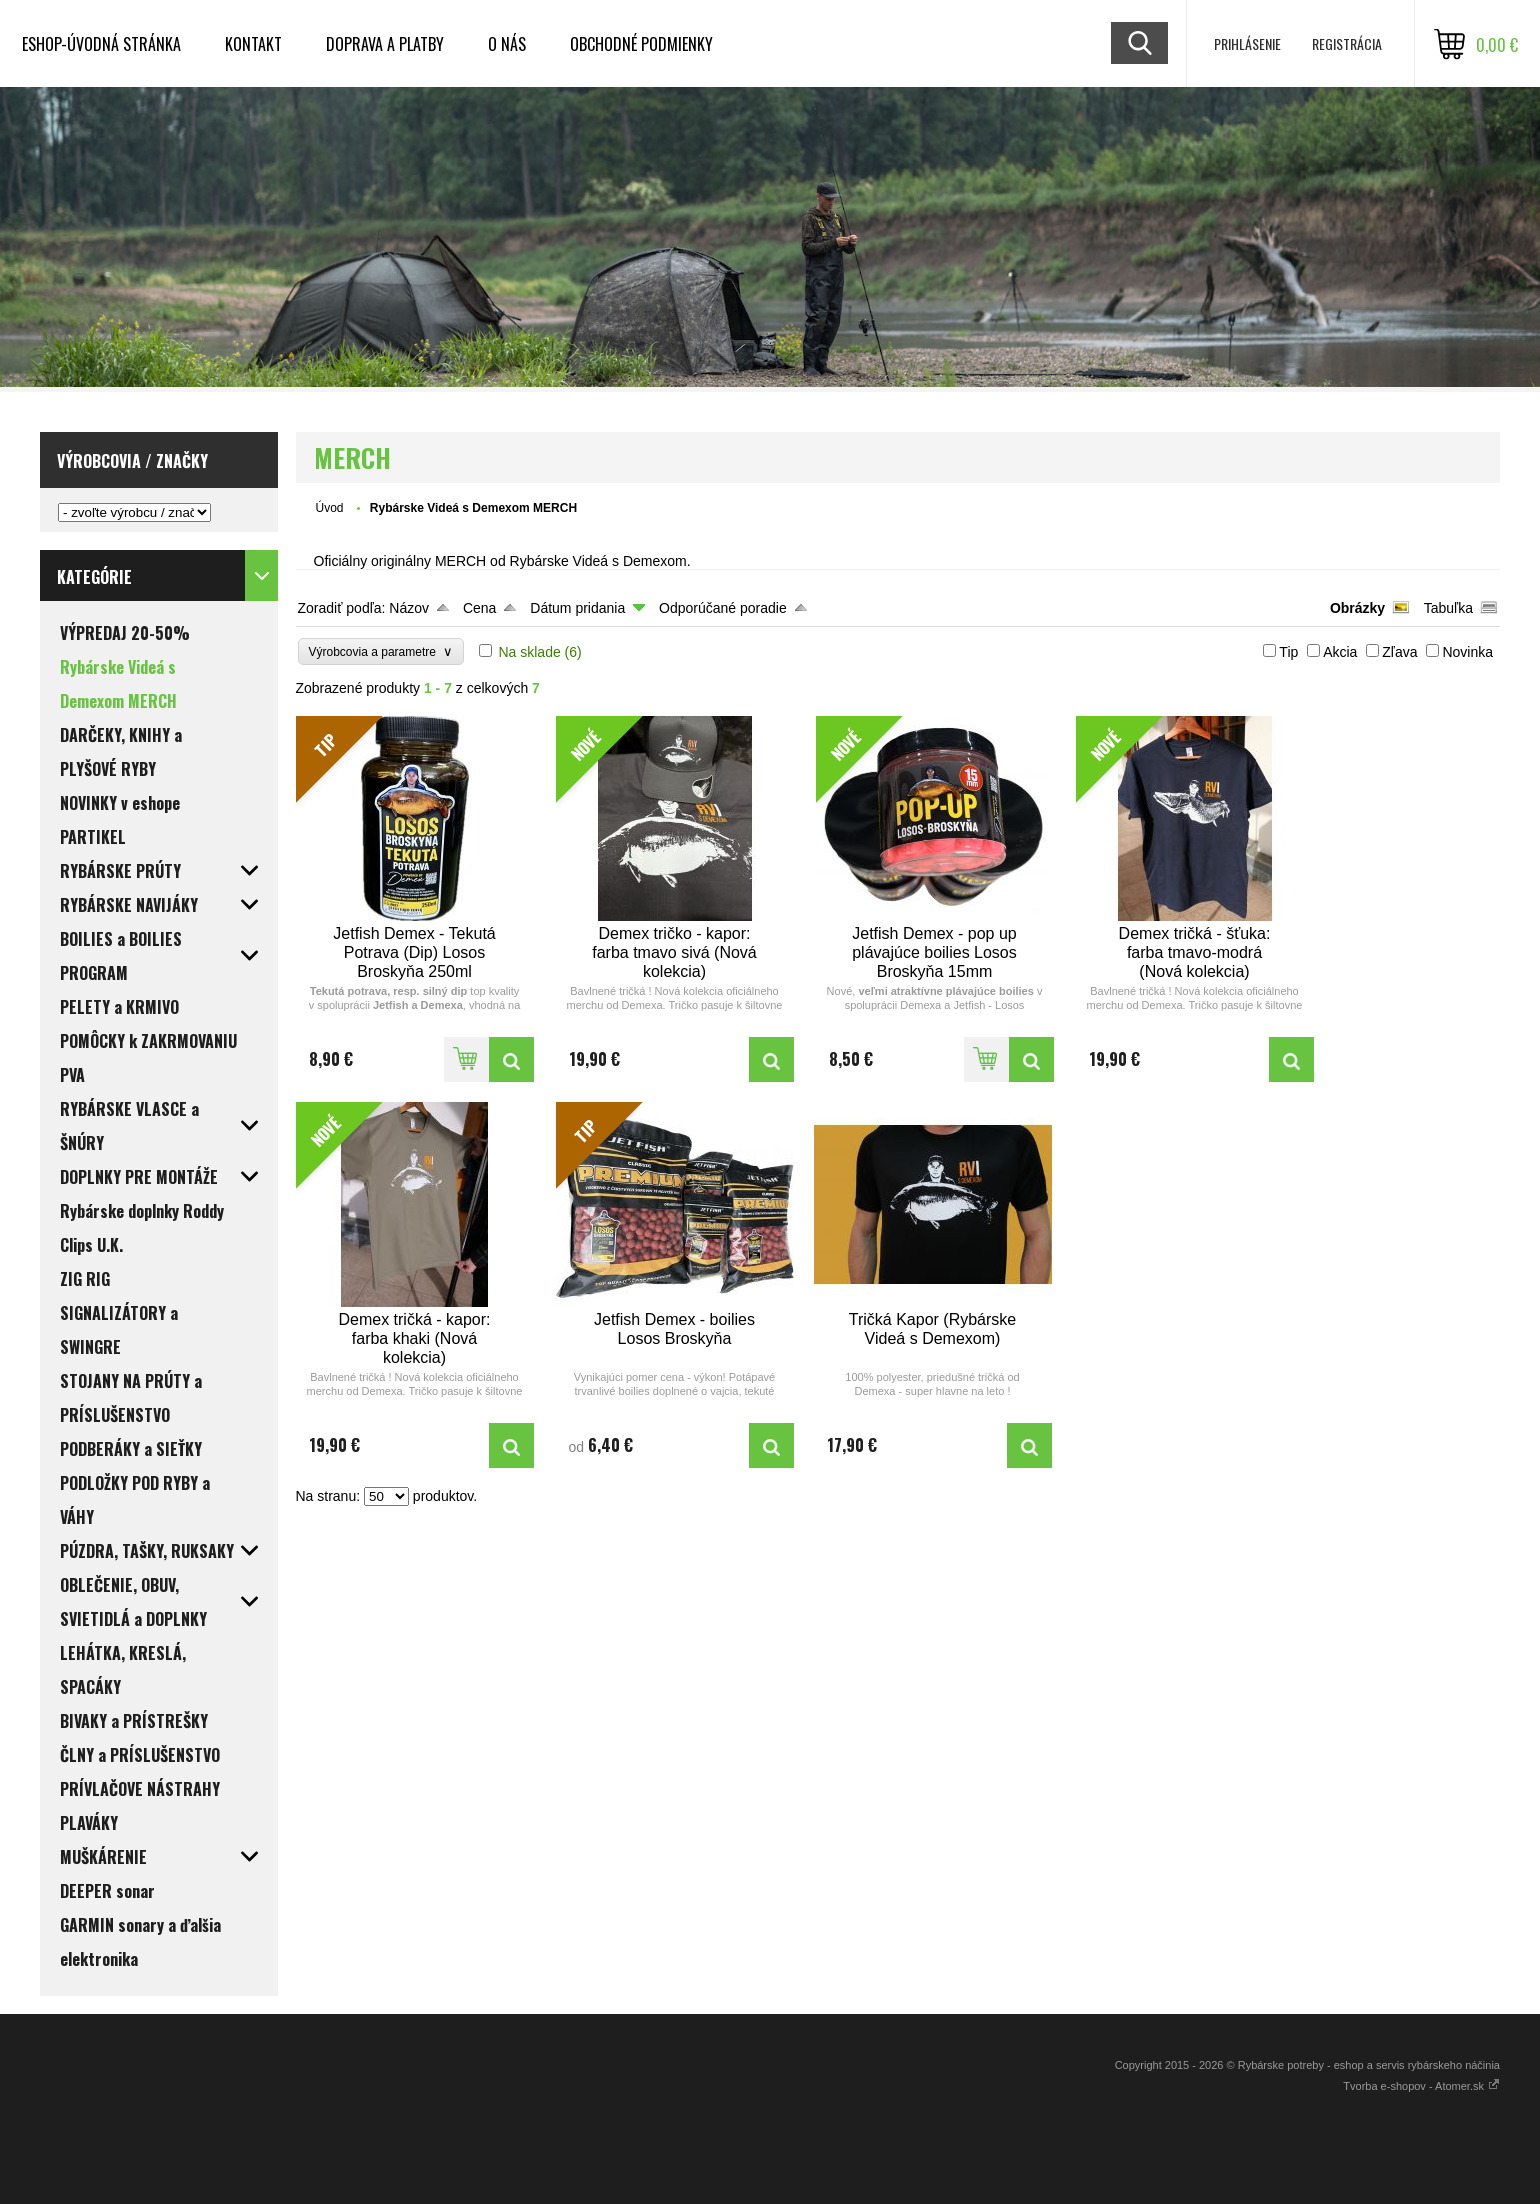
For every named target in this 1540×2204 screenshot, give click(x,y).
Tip (1288, 652)
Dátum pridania (577, 608)
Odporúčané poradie (723, 608)
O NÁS (507, 44)
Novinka (1467, 652)
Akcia (1340, 652)
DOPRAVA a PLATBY (385, 44)
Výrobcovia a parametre (381, 651)
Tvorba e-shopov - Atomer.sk (1421, 2086)
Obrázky (1357, 608)
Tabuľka (1448, 608)
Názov (409, 608)
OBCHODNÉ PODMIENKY (641, 44)
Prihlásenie (1247, 43)
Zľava (1399, 652)
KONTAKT (253, 44)
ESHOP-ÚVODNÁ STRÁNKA (101, 44)
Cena (479, 608)
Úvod (330, 508)
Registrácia (1347, 43)
